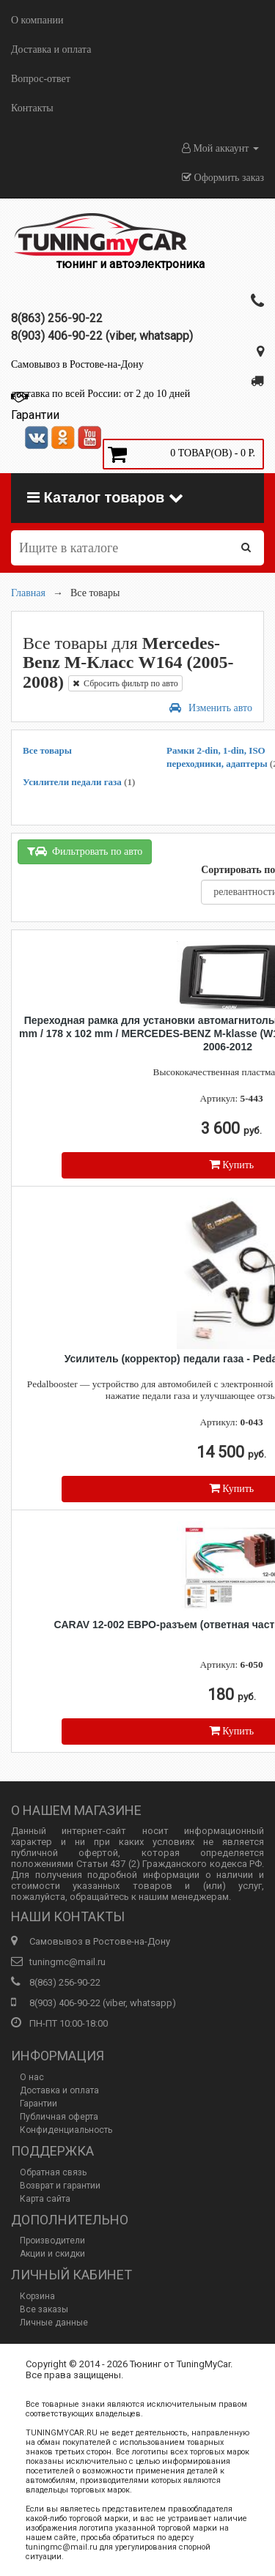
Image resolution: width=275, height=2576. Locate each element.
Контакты (32, 108)
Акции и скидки (52, 2254)
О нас (32, 2077)
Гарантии (38, 2103)
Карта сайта (45, 2199)
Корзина (37, 2296)
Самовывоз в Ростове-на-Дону (77, 364)
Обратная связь (53, 2172)
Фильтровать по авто (84, 851)
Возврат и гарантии (60, 2185)
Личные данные (54, 2322)
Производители (52, 2240)
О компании (37, 20)
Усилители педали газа (79, 781)
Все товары (47, 750)
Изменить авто (210, 707)
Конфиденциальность (66, 2130)
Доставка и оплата (51, 49)
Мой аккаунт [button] (220, 148)
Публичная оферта (59, 2117)
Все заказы (44, 2309)
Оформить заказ (223, 177)
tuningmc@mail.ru (67, 1961)
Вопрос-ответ (40, 78)
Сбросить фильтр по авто (125, 683)
